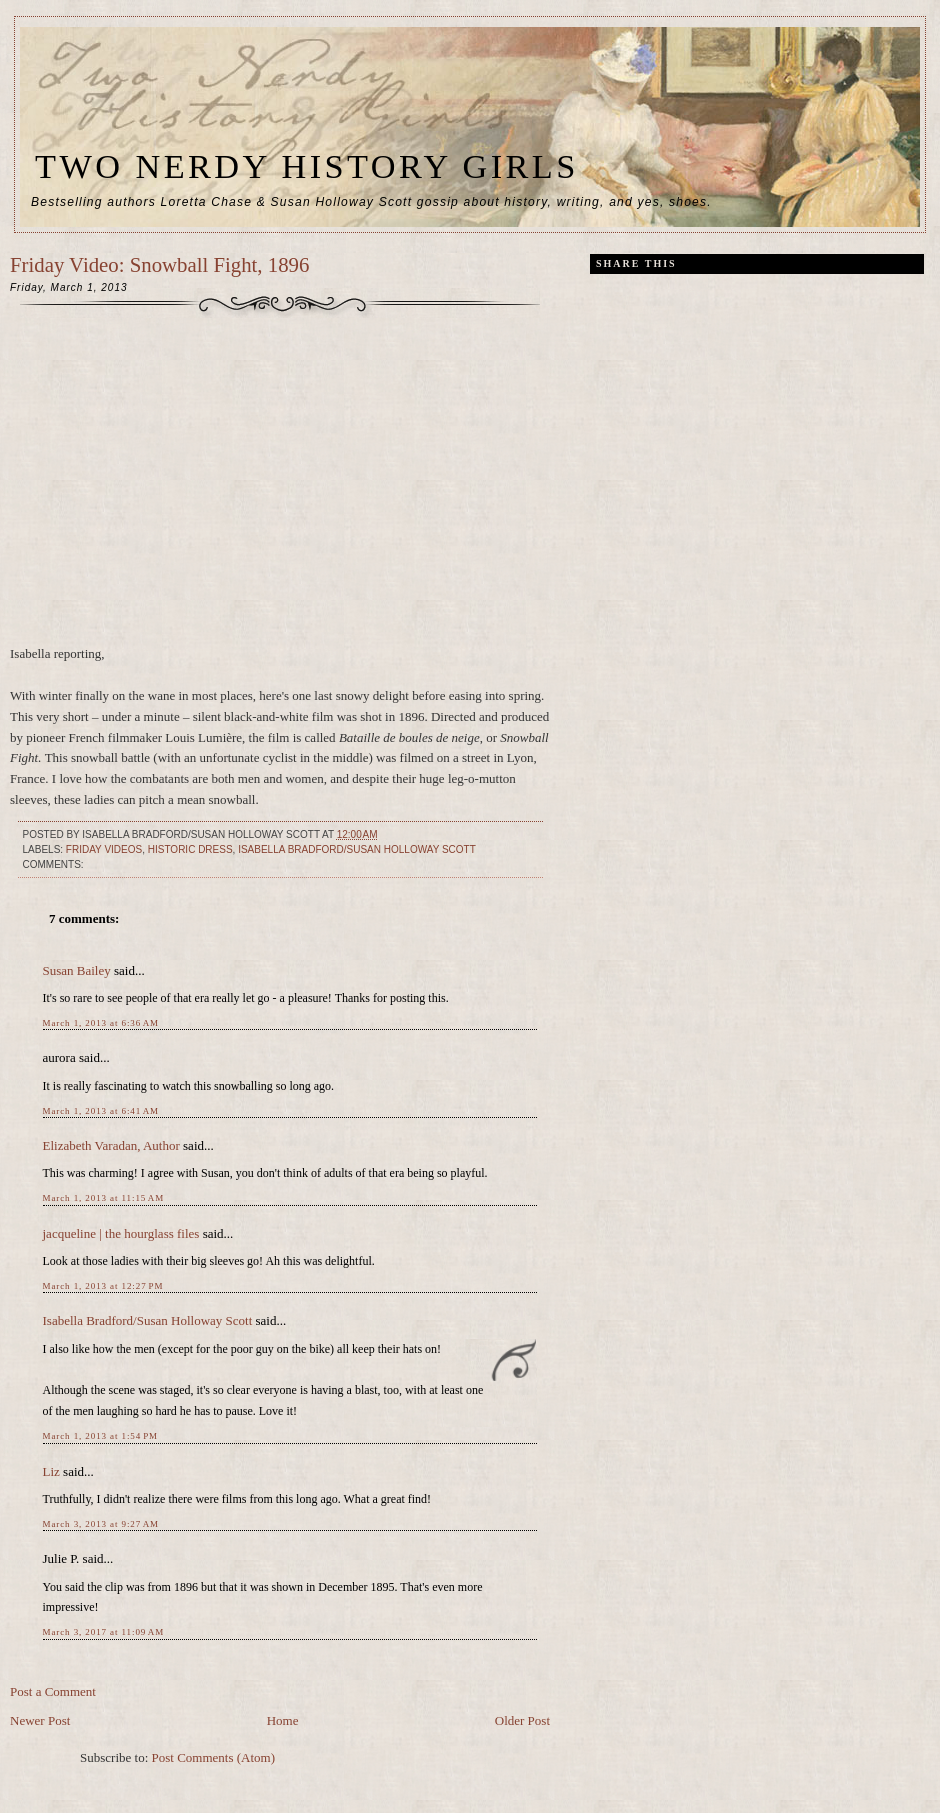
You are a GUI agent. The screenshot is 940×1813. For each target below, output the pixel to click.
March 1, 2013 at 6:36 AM (101, 1023)
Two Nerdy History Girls (307, 166)
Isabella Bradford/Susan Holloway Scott (357, 849)
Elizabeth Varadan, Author (111, 1145)
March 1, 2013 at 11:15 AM (104, 1198)
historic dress (190, 849)
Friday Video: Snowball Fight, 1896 (159, 264)
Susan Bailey (77, 970)
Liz (51, 1471)
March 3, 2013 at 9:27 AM (101, 1524)
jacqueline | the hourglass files (121, 1233)
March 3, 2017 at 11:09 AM (104, 1632)
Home (283, 1720)
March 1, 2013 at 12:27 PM (103, 1286)
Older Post (522, 1720)
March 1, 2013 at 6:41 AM (101, 1111)
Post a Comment (53, 1691)
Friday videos (104, 849)
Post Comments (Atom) (214, 1757)
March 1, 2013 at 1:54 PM (100, 1436)
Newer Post (40, 1720)
